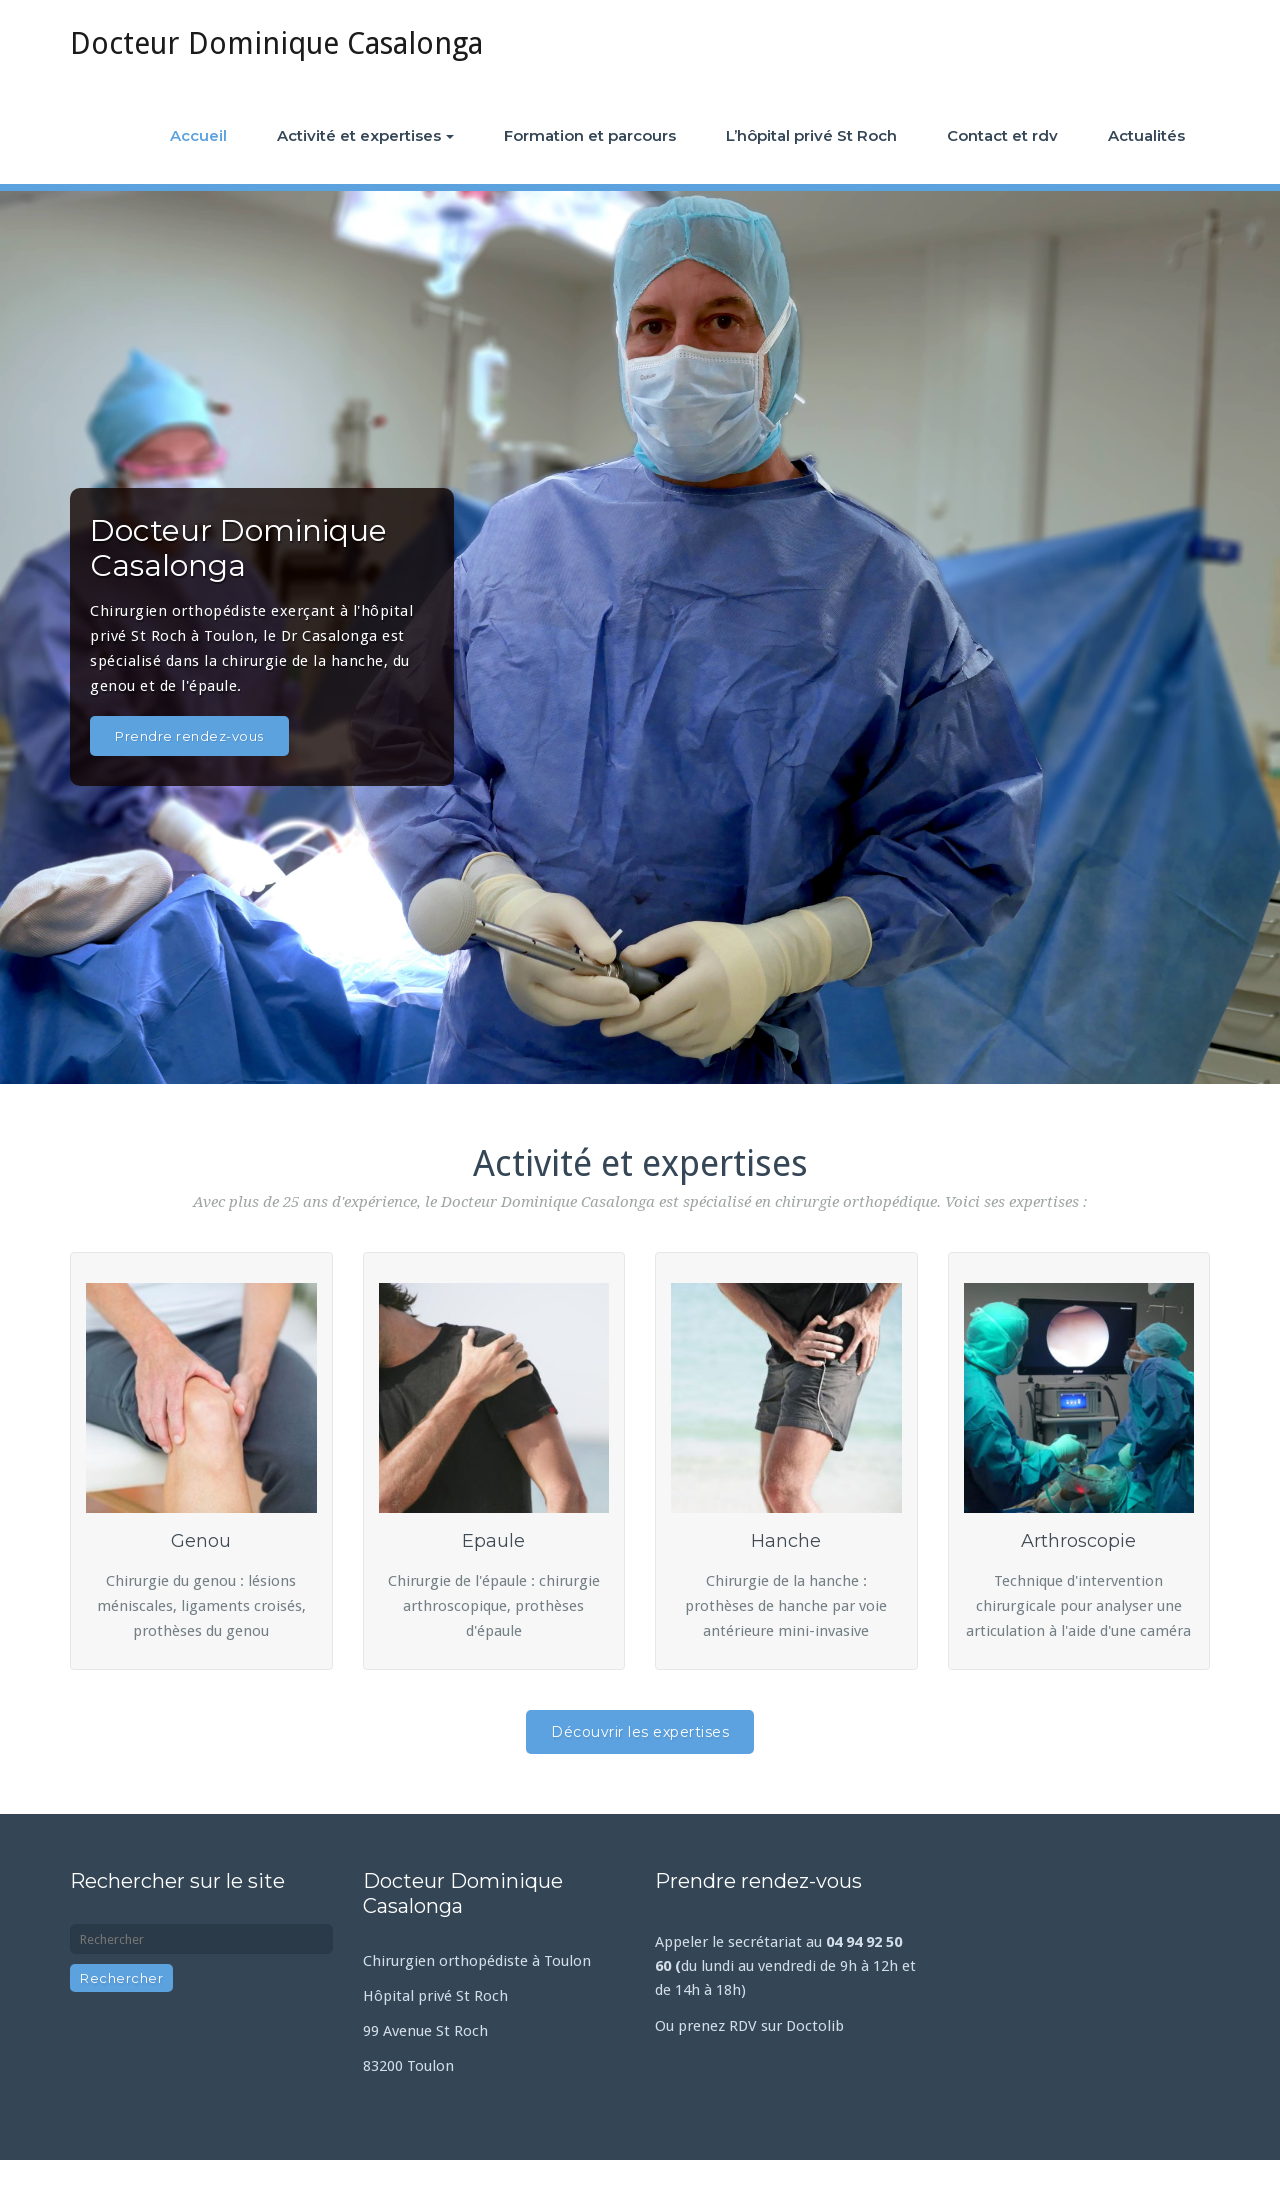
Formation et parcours (590, 135)
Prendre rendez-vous (189, 736)
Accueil (198, 135)
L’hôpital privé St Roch (811, 135)
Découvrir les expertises (640, 1732)
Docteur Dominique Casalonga (276, 43)
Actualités (1146, 135)
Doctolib (815, 2026)
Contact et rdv (1002, 135)
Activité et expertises (365, 135)
